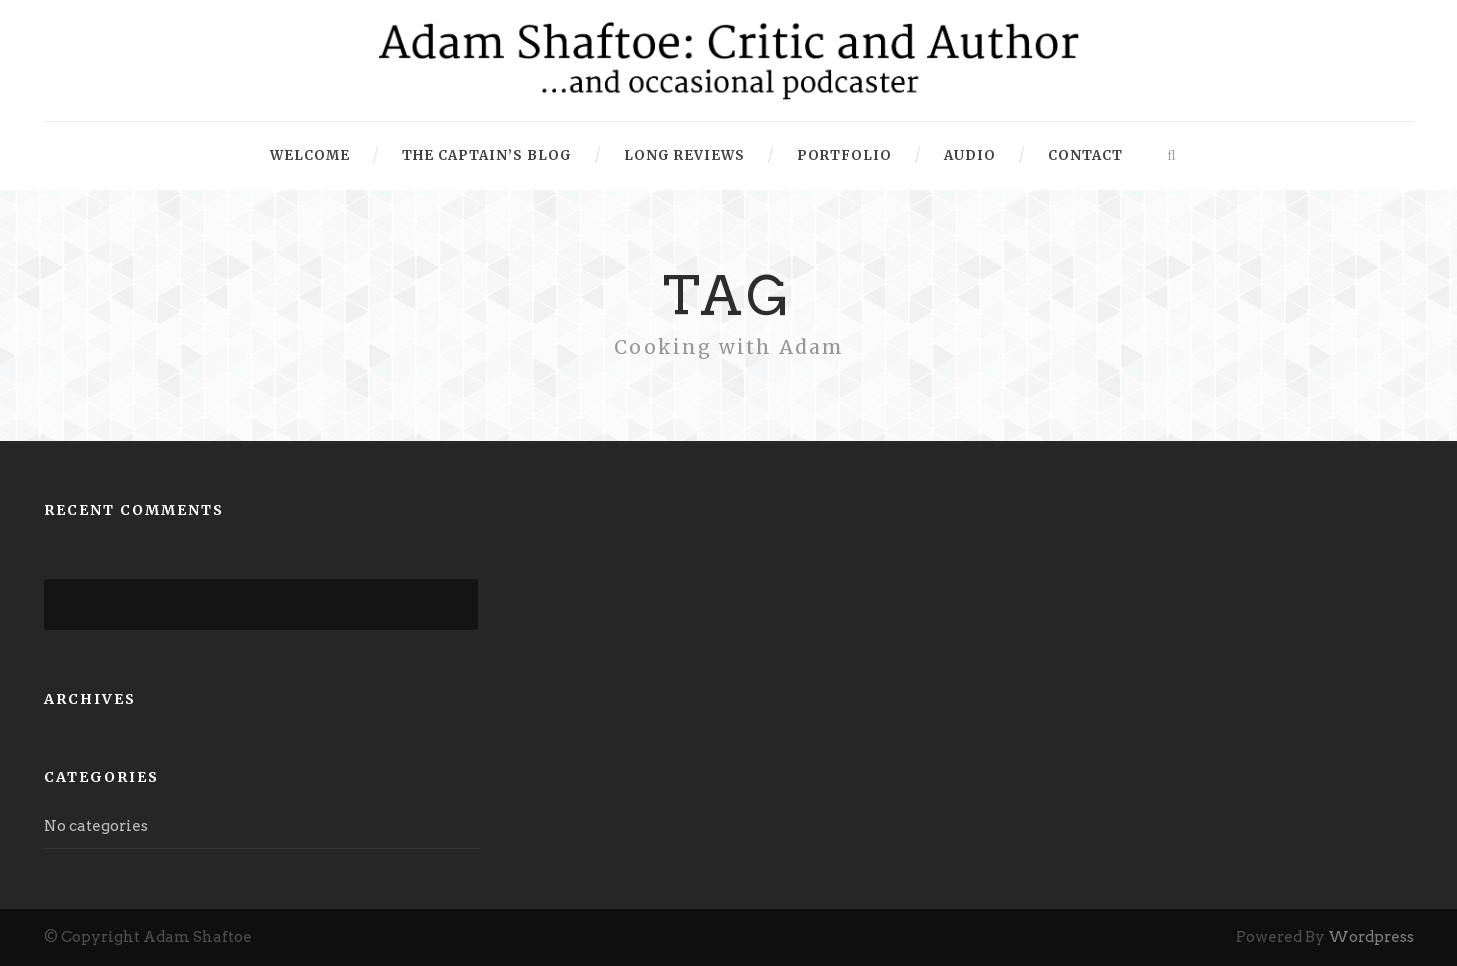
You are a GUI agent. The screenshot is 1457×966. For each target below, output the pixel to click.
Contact (1085, 155)
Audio (970, 155)
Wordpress (1371, 937)
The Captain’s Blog (487, 155)
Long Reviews (684, 155)
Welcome (310, 155)
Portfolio (844, 155)
